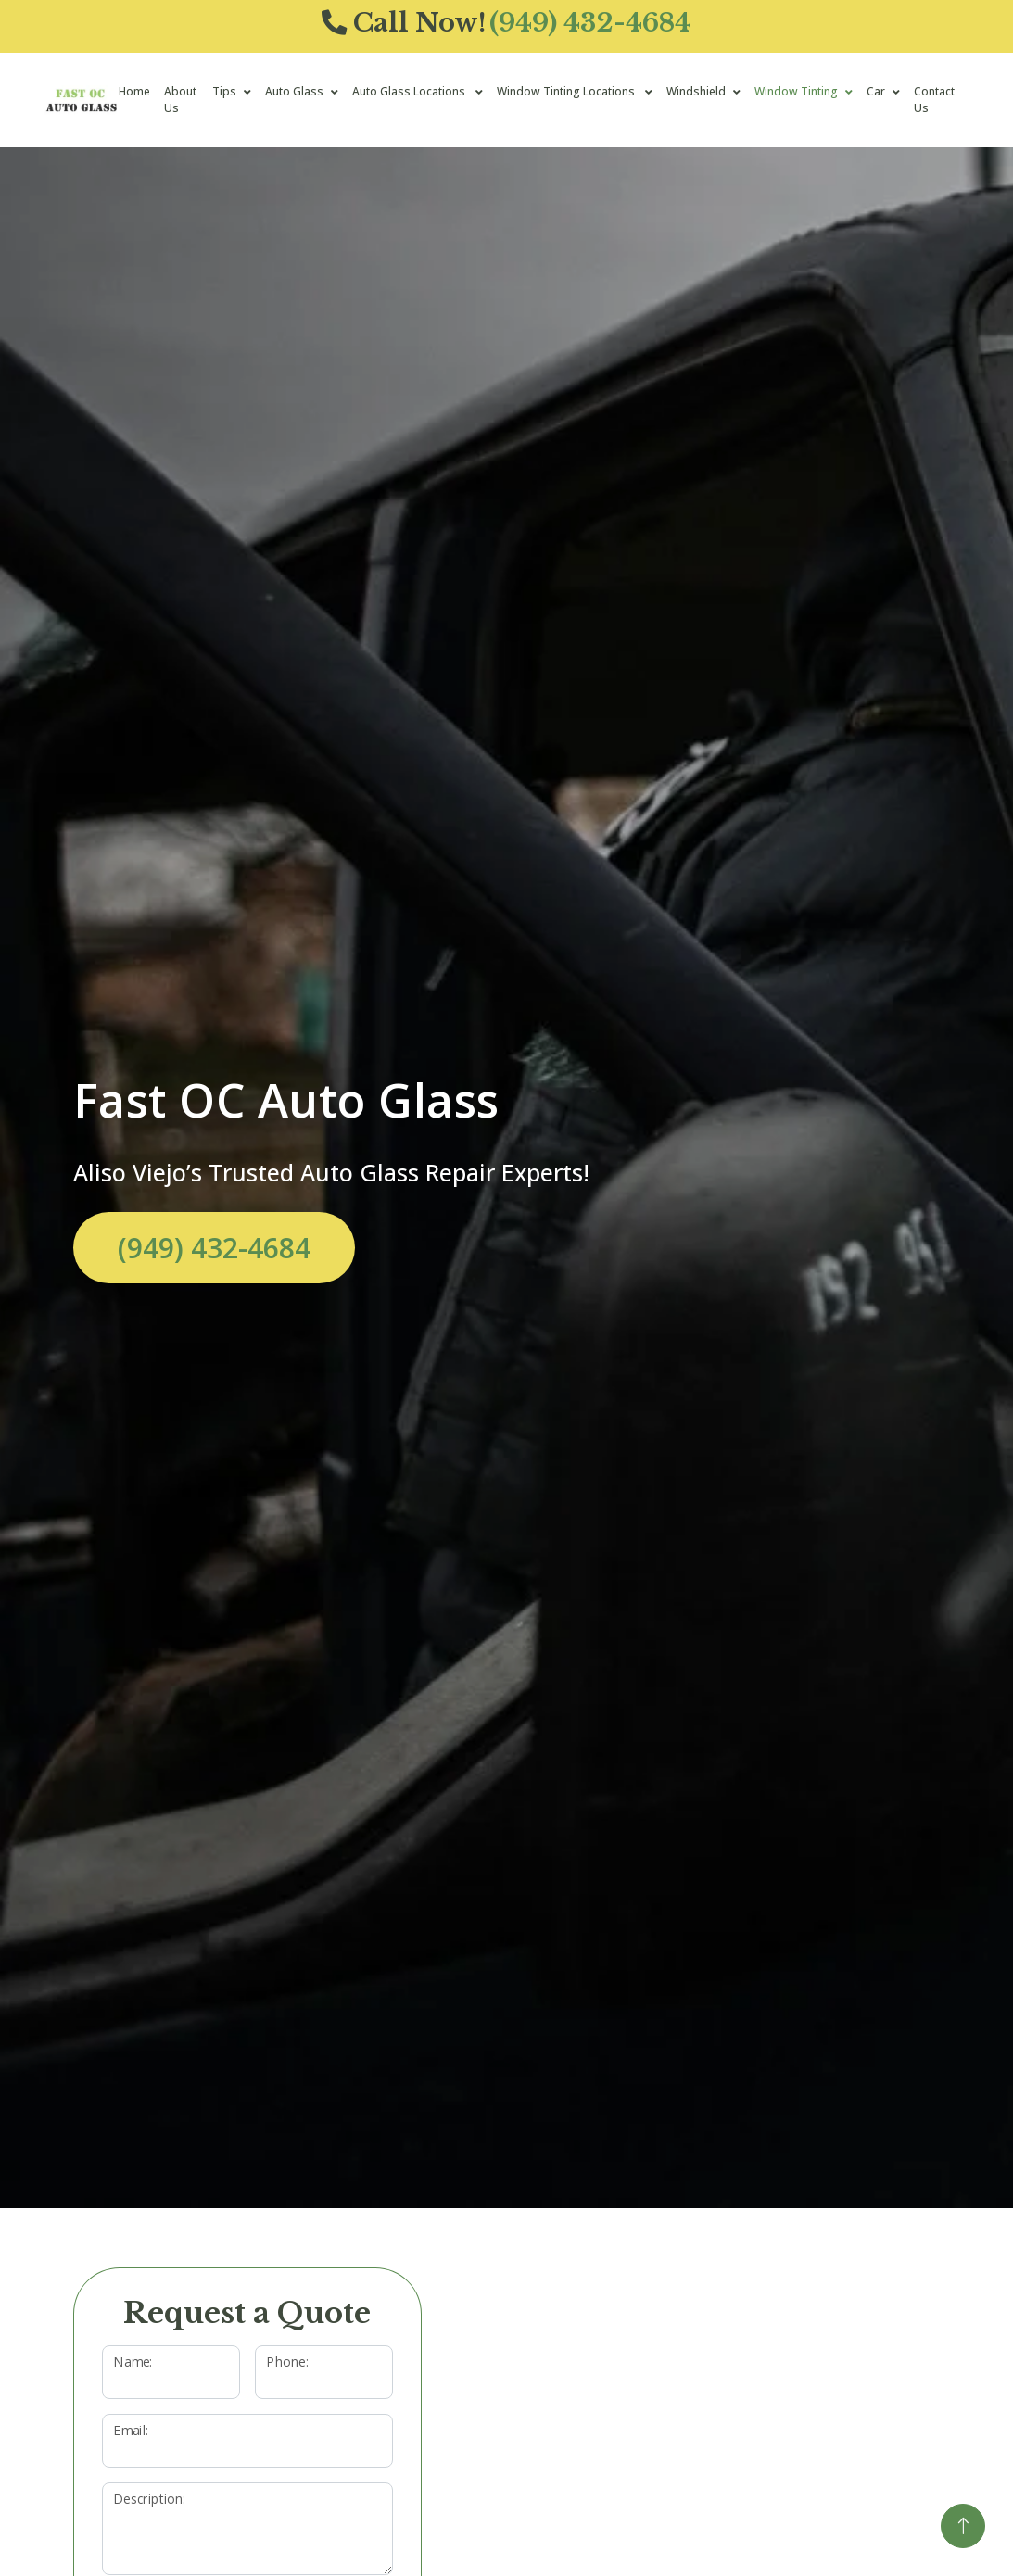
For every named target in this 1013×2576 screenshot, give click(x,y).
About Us (180, 99)
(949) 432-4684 (214, 1248)
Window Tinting (796, 91)
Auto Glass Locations (410, 91)
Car (876, 91)
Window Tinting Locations (567, 91)
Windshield (696, 91)
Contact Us (934, 99)
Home (134, 91)
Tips (224, 91)
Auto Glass (294, 91)
